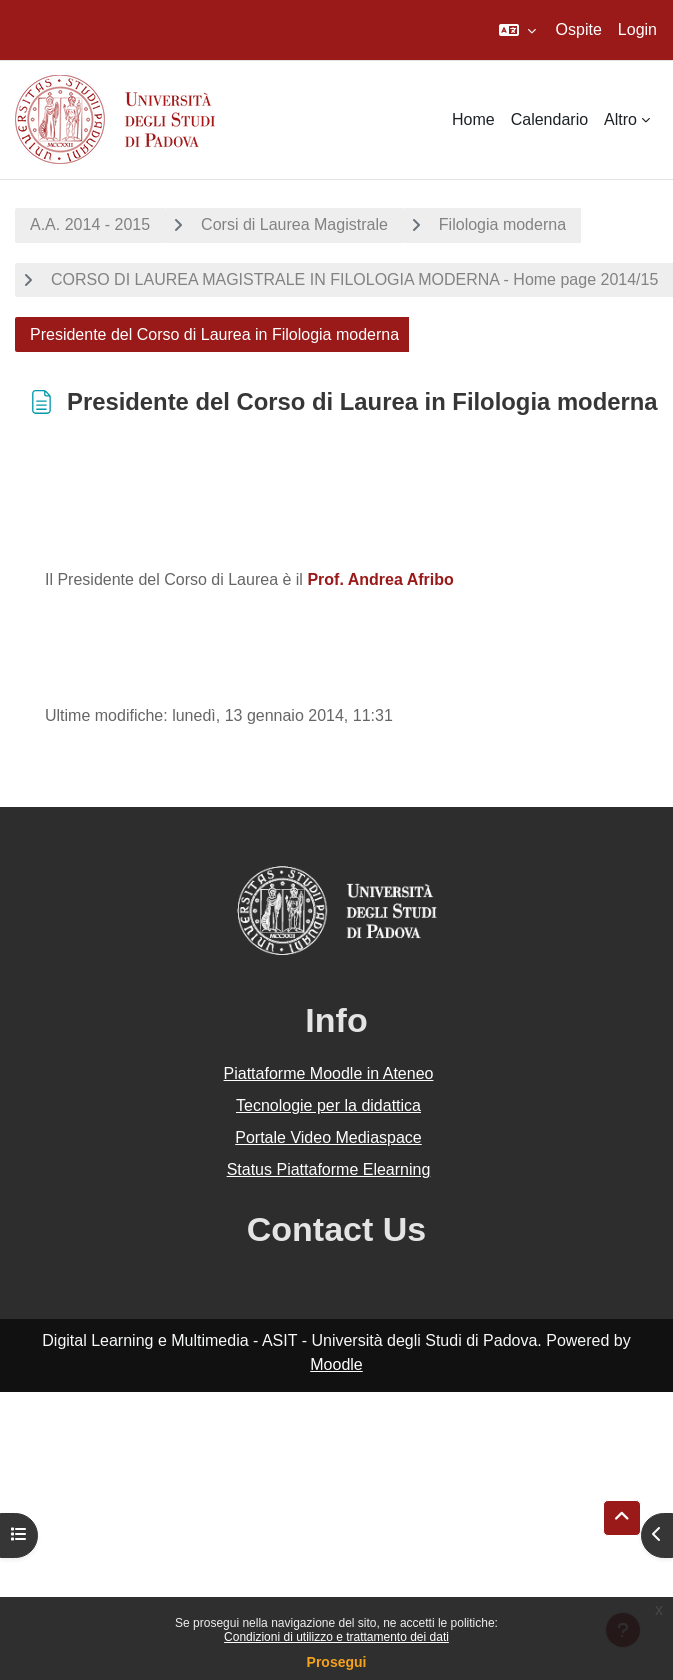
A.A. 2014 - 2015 (90, 224)
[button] (517, 30)
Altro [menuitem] (620, 119)
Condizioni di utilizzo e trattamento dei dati (336, 1637)
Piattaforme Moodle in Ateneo (329, 1073)
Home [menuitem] (473, 119)
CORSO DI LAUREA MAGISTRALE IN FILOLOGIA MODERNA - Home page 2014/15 (354, 279)
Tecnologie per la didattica (328, 1105)
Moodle (336, 1364)
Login (637, 29)
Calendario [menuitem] (549, 119)
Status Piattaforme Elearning (329, 1169)
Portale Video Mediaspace (328, 1137)
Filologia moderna (502, 224)
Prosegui (337, 1662)
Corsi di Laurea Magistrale (294, 224)
